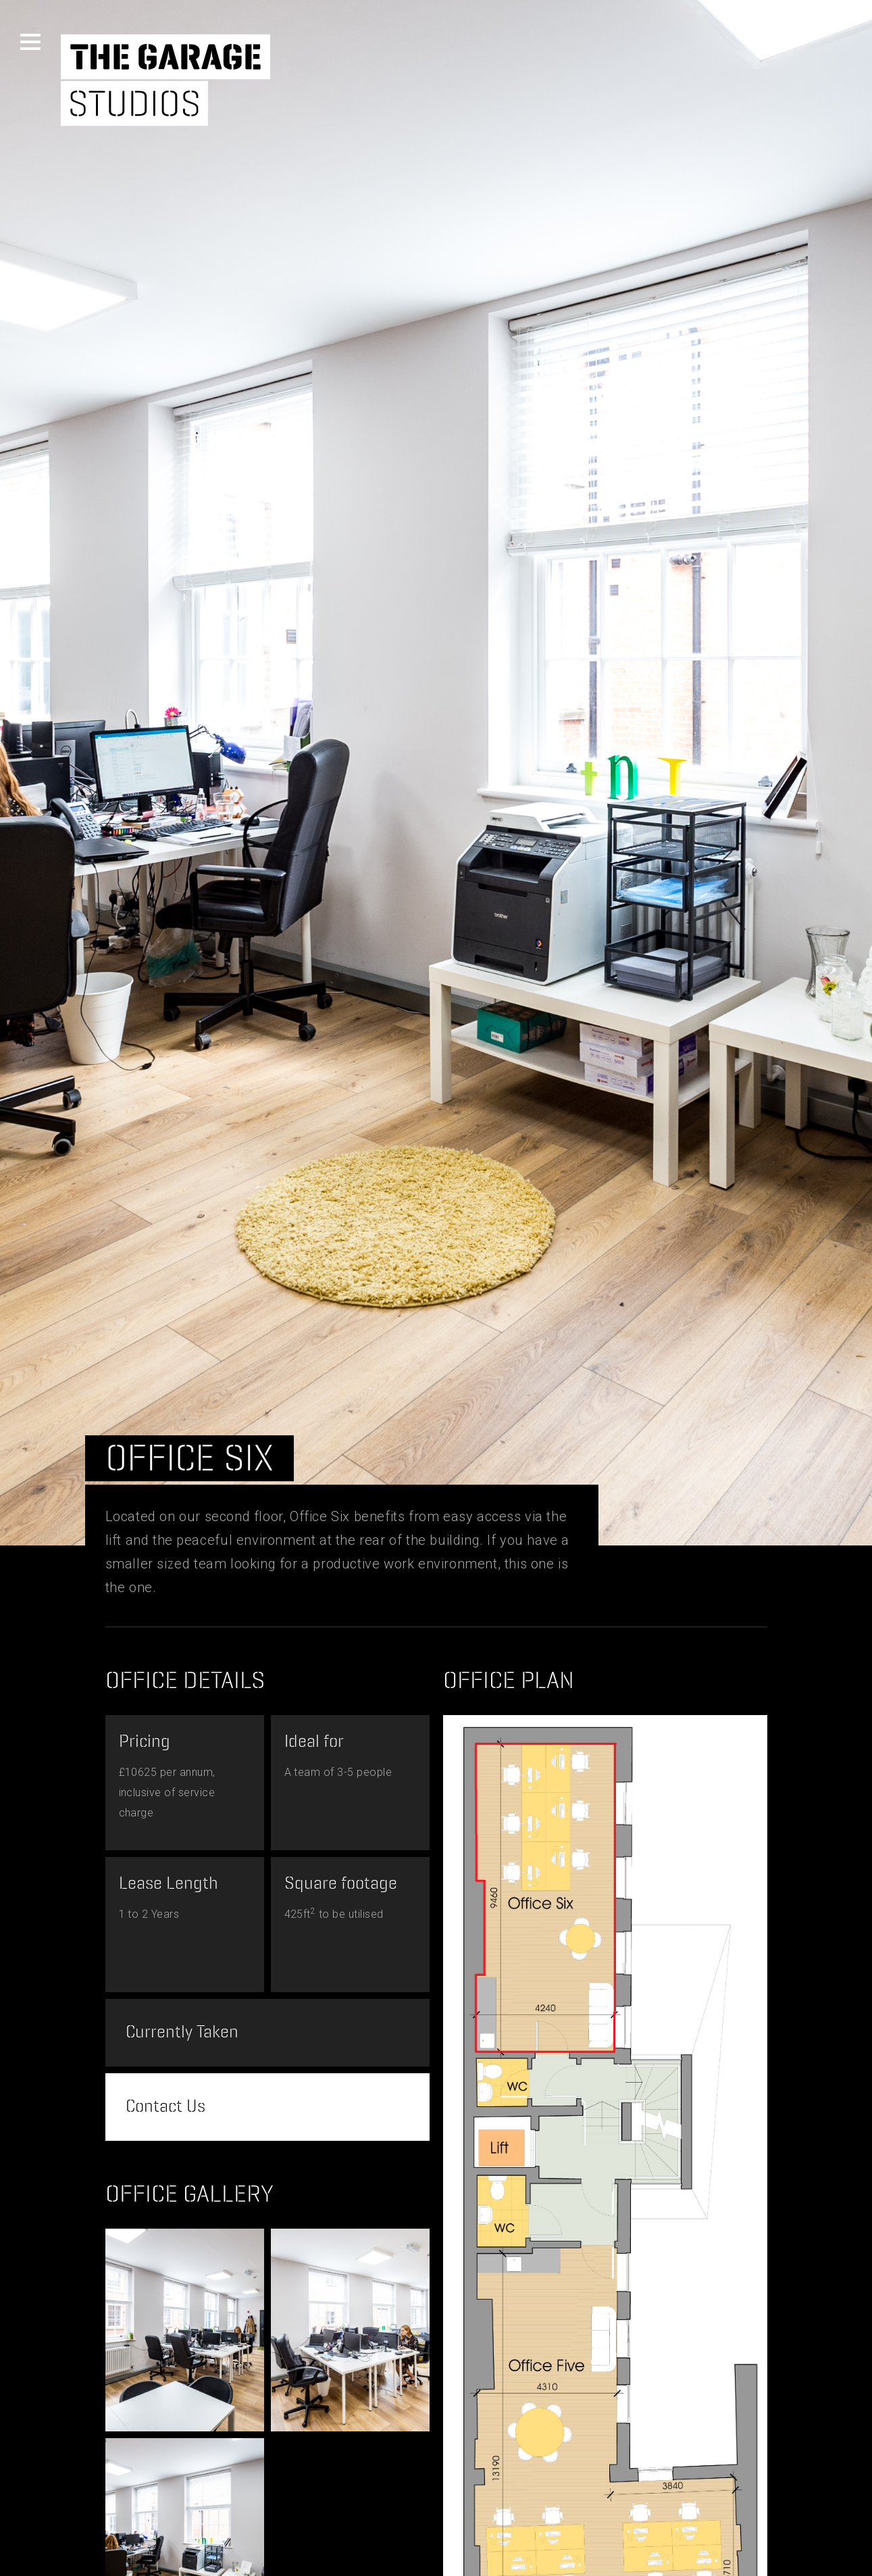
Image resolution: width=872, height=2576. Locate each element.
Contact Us (165, 2107)
